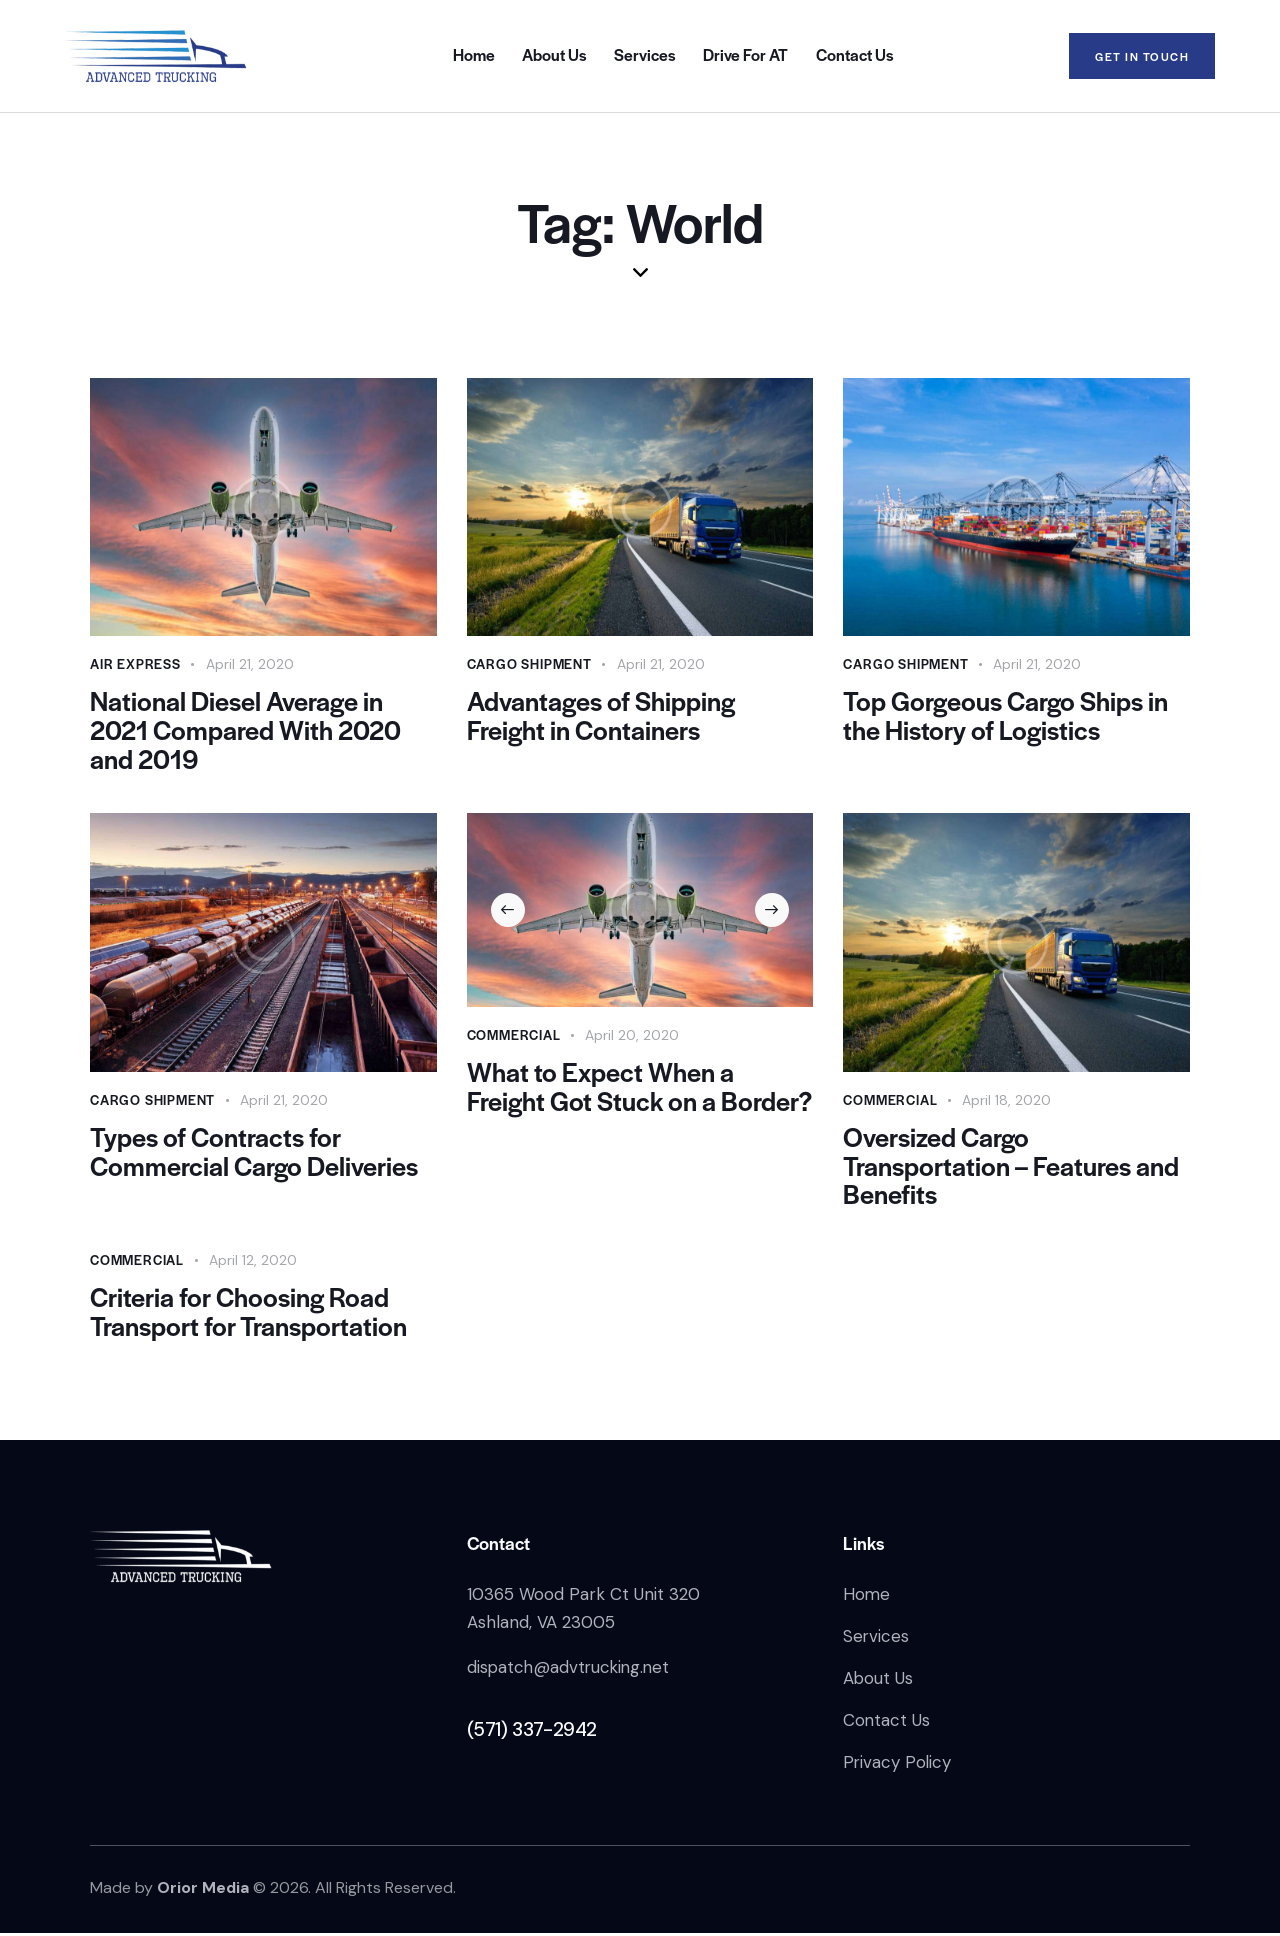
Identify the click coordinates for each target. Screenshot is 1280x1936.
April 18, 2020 (1006, 1101)
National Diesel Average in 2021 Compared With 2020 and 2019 (245, 730)
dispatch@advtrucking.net (571, 1670)
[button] (509, 911)
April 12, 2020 (253, 1262)
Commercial (514, 1035)
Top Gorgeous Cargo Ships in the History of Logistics (1006, 716)
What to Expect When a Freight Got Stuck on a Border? (600, 1102)
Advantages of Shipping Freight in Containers (602, 716)
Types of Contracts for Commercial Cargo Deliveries (254, 1153)
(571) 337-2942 (532, 1732)
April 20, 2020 (632, 1036)
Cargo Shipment (529, 663)
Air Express (135, 663)
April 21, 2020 (250, 664)
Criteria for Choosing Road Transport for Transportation (248, 1314)
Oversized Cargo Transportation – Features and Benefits (1011, 1167)
